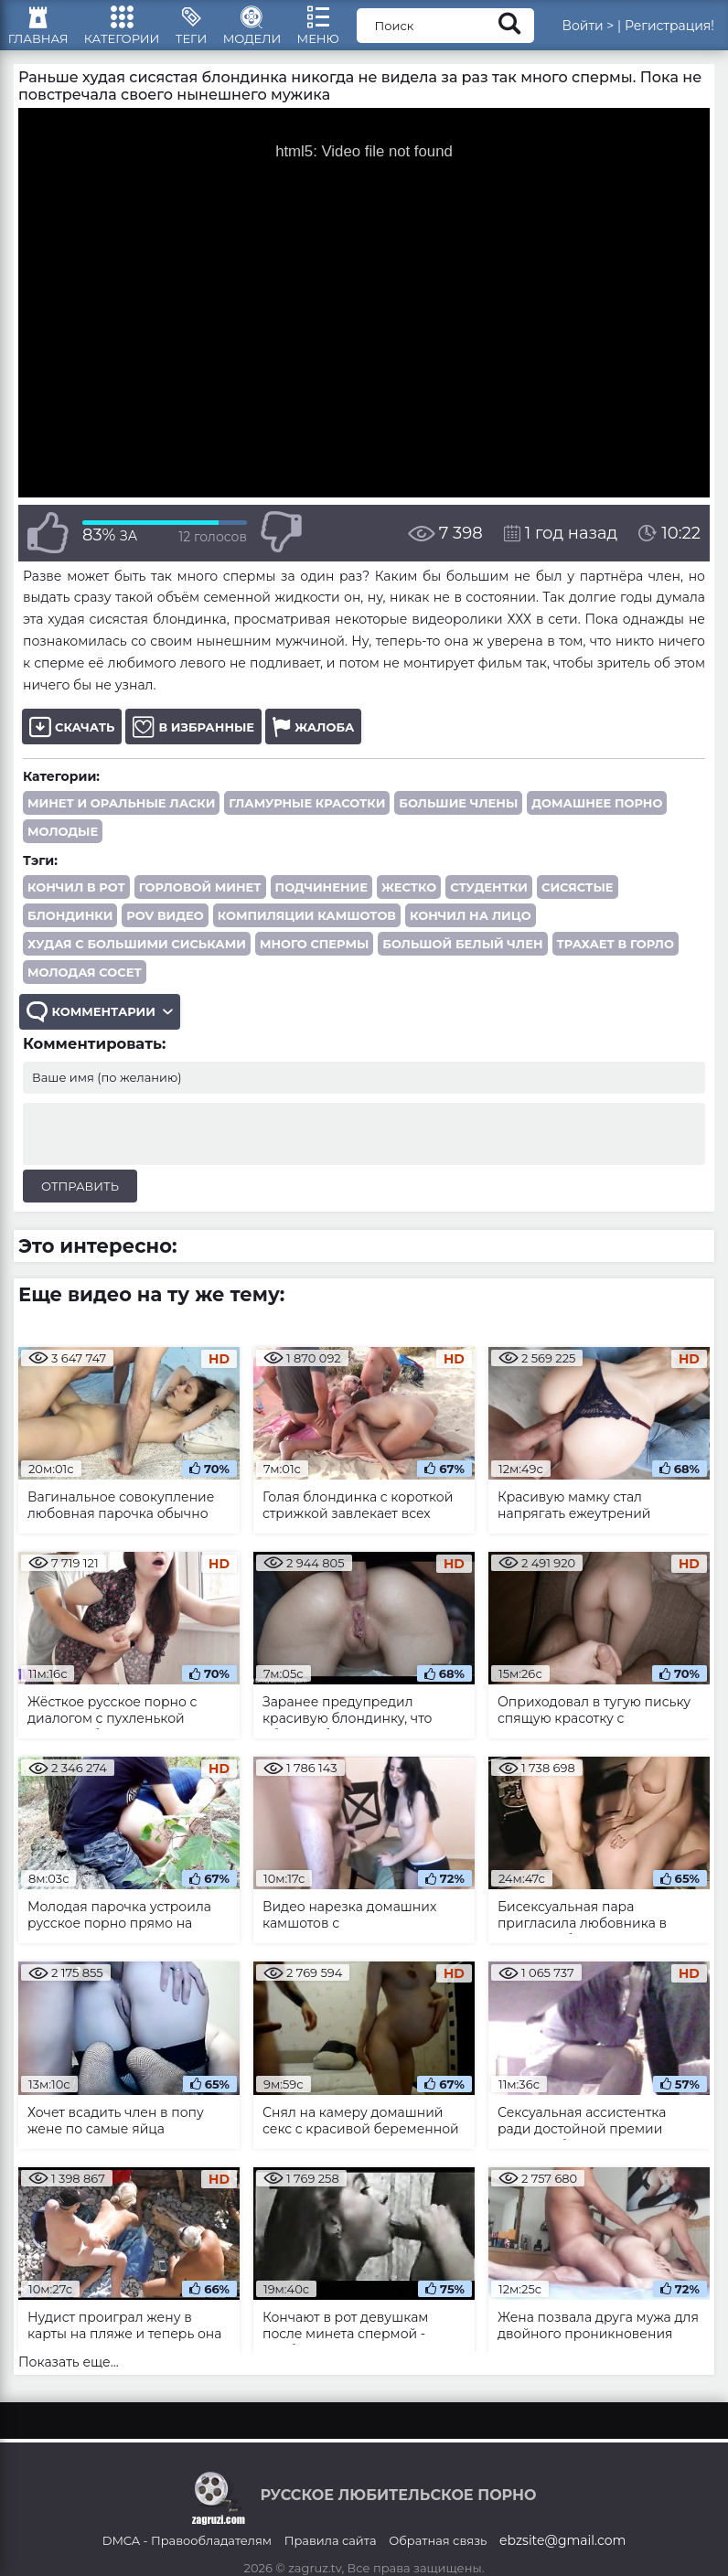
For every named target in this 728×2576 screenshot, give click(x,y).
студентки (489, 904)
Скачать (71, 743)
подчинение (321, 904)
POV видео (164, 932)
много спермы (314, 961)
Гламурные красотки (307, 820)
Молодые (62, 848)
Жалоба (313, 743)
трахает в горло (615, 961)
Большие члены (458, 820)
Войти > (609, 32)
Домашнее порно (596, 820)
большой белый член (462, 961)
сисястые (577, 904)
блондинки (69, 932)
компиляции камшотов (307, 932)
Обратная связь (438, 2560)
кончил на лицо (470, 932)
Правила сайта (330, 2560)
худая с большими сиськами (136, 961)
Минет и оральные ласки (121, 820)
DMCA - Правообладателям (187, 2560)
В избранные (193, 743)
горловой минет (200, 904)
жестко (408, 904)
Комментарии (102, 1031)
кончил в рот (76, 904)
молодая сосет (84, 989)
